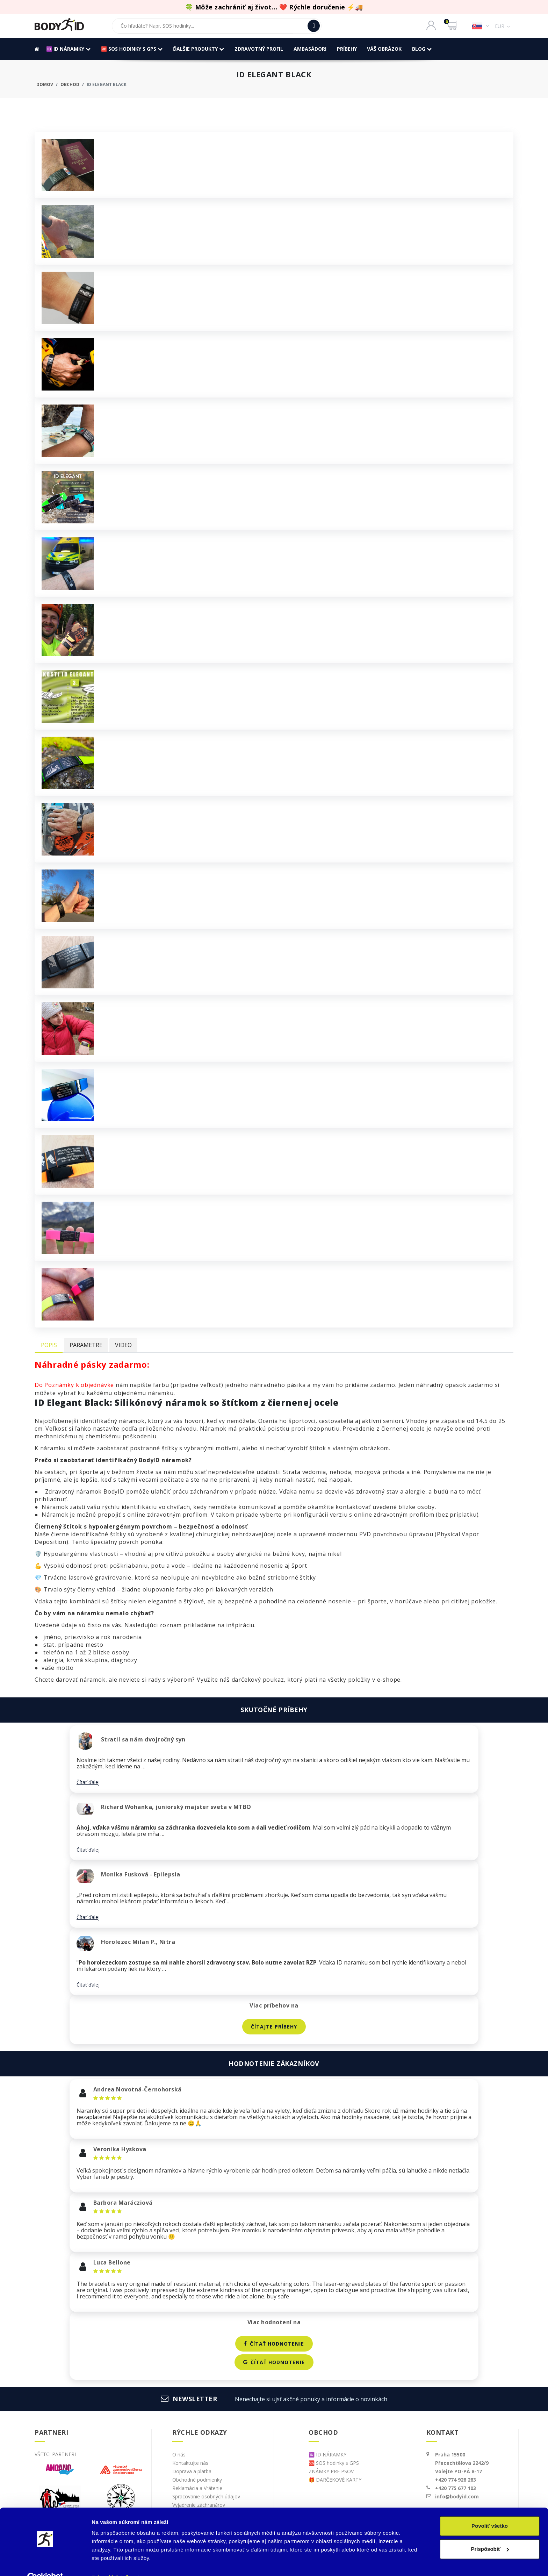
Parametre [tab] (86, 1345)
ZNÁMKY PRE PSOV (331, 2471)
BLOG (422, 48)
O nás (179, 2454)
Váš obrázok (384, 48)
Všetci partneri (55, 2454)
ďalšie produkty (198, 48)
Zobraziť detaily (111, 2562)
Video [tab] (123, 1345)
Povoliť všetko (489, 2511)
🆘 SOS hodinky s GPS (132, 48)
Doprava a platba (191, 2471)
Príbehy (347, 48)
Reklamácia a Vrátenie (197, 2488)
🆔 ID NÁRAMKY (68, 48)
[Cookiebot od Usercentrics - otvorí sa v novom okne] (45, 2562)
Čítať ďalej (88, 1782)
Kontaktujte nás (190, 2463)
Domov (44, 84)
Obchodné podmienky (197, 2479)
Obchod (69, 84)
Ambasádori (310, 48)
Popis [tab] (49, 1345)
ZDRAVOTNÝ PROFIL (259, 48)
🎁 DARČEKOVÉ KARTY (335, 2479)
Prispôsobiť (490, 2533)
